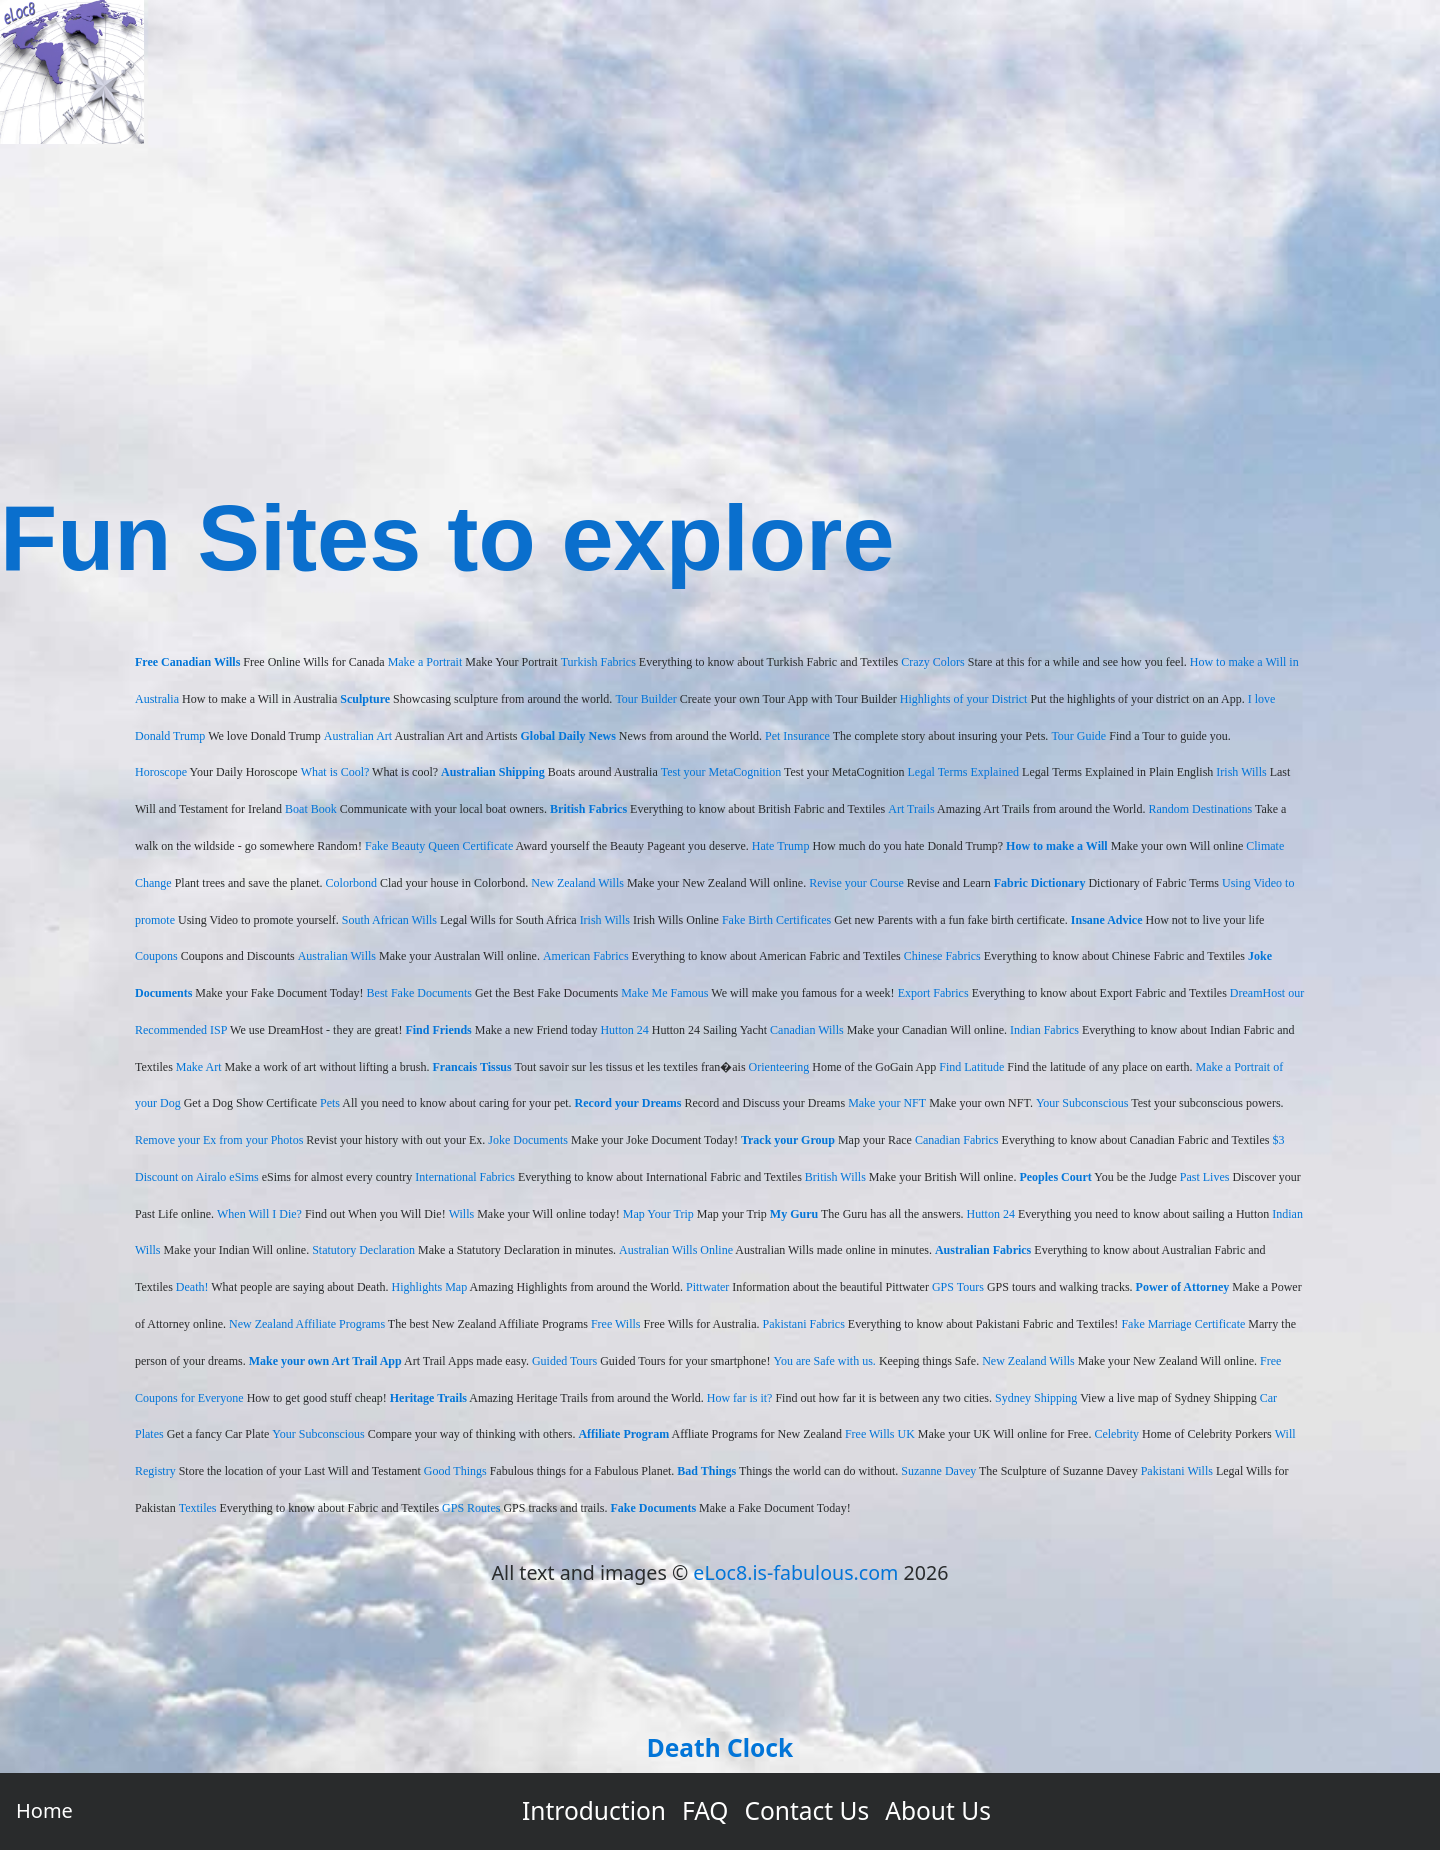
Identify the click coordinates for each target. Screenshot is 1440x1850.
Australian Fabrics (983, 1250)
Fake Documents (653, 1508)
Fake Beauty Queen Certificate (439, 846)
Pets (330, 1103)
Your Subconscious (1082, 1103)
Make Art (199, 1067)
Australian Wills (337, 956)
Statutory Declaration (363, 1250)
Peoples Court (1055, 1177)
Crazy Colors (933, 662)
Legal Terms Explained (964, 772)
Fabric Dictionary (1040, 883)
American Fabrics (586, 956)
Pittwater (707, 1287)
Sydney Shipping (1036, 1398)
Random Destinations (1200, 809)
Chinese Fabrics (942, 956)
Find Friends (438, 1030)
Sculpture (365, 699)
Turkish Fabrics (598, 662)
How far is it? (740, 1398)
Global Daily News (568, 736)
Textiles (198, 1508)
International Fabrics (465, 1177)
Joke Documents (528, 1140)
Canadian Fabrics (957, 1140)
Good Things (455, 1471)
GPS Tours (958, 1287)
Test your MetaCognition (721, 772)
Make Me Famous (664, 993)
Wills (462, 1214)
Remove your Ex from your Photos (219, 1140)
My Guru (794, 1214)
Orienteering (779, 1067)
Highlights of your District (964, 699)
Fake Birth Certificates (776, 920)
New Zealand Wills (577, 883)
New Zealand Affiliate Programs (307, 1324)
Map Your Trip (658, 1214)
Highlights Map (430, 1287)
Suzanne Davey (938, 1471)
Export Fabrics (933, 993)
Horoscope (161, 772)
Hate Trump (781, 846)
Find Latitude (971, 1067)
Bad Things (706, 1471)
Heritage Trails (428, 1398)
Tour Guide (1078, 736)
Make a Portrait (425, 662)
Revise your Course (856, 883)
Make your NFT (887, 1103)
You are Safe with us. (824, 1361)
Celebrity (1116, 1434)
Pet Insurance (797, 736)
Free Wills (616, 1324)
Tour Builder (645, 699)
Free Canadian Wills (187, 662)
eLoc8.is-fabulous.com (795, 1572)
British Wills (835, 1177)
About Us (938, 1810)
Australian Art (358, 736)
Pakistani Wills (1177, 1471)
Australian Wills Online (676, 1250)
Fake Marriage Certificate (1183, 1324)
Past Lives (1205, 1177)
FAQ (705, 1810)
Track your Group (788, 1140)
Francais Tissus (471, 1067)
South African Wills (389, 920)
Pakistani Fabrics (803, 1324)
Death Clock (720, 1747)
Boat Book (311, 809)
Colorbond (351, 883)
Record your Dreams (628, 1103)
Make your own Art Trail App (325, 1361)
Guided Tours (564, 1361)
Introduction (594, 1810)
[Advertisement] (720, 294)
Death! (192, 1287)
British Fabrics (588, 809)
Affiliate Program (623, 1434)
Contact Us (807, 1810)
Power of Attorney (1183, 1287)
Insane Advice (1107, 920)
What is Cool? (335, 772)
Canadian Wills (807, 1030)
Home (44, 1810)
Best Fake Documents (419, 993)
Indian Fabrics (1044, 1030)
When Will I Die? (259, 1214)
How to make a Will (1057, 846)
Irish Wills (1241, 772)
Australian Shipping (493, 772)
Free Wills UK (880, 1434)
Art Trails (911, 809)
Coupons (156, 956)
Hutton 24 (624, 1030)
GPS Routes (471, 1508)
